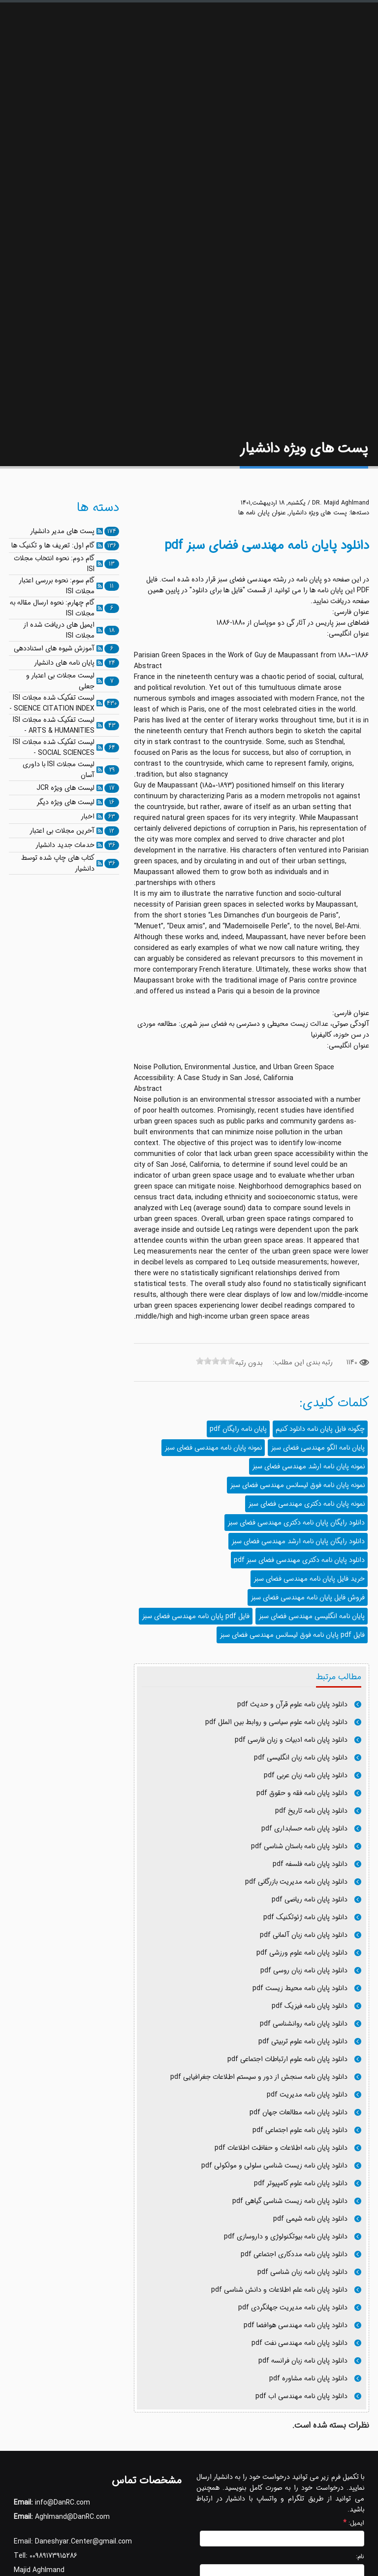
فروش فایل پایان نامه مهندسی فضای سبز (308, 1597)
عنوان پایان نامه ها (261, 513)
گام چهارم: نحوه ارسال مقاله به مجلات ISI (52, 608)
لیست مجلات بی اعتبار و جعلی (60, 681)
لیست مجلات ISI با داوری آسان (58, 769)
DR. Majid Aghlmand (340, 503)
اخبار (87, 816)
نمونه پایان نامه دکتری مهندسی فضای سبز (306, 1503)
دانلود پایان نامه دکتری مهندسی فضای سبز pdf (299, 1560)
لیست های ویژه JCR (65, 787)
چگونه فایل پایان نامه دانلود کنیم (320, 1429)
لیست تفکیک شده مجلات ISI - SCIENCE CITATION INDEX (51, 703)
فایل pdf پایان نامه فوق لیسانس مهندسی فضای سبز (292, 1634)
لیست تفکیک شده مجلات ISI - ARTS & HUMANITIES (53, 725)
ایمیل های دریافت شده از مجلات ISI (58, 630)
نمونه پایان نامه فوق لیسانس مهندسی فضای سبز (297, 1485)
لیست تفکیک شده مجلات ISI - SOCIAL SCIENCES (53, 747)
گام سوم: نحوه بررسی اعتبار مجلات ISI (56, 586)
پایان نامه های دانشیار (64, 662)
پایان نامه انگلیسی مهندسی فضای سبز (311, 1616)
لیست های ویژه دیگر (65, 802)
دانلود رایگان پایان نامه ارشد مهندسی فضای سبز (298, 1541)
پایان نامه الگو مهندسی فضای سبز (318, 1447)
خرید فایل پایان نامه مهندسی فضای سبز (309, 1578)
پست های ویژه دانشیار (318, 513)
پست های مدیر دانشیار (62, 531)
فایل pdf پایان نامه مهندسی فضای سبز (196, 1616)
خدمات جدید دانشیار (64, 845)
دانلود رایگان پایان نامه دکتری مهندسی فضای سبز (296, 1522)
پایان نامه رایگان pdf (238, 1429)
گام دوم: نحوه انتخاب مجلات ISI (54, 564)
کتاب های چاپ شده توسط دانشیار (57, 863)
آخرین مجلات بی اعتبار (62, 830)
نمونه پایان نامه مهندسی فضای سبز (213, 1447)
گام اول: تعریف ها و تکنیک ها (52, 545)
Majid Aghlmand (39, 2570)
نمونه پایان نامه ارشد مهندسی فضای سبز (308, 1466)
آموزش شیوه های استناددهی (54, 648)
